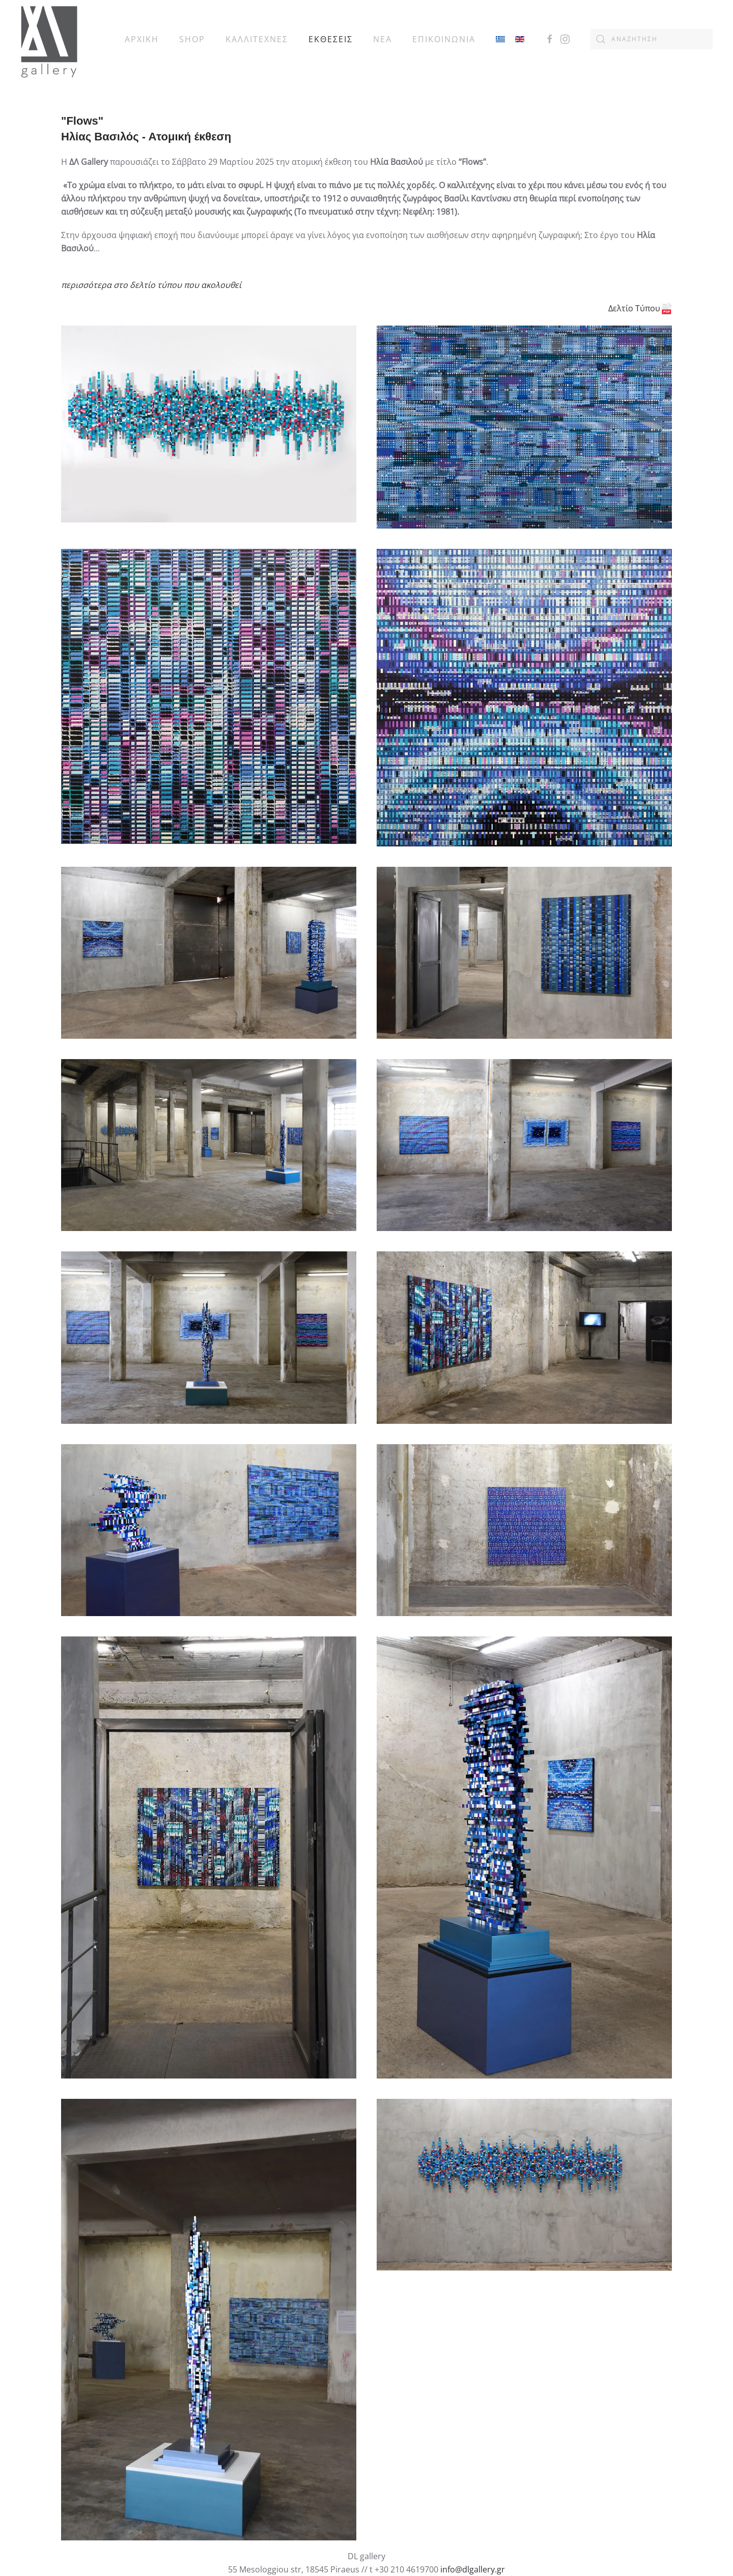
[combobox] (651, 39)
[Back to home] (49, 39)
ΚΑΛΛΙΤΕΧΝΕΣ (256, 39)
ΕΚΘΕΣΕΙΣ (330, 39)
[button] (208, 427)
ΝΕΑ (382, 39)
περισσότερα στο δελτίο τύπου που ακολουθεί (151, 284)
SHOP (192, 39)
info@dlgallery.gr (472, 2569)
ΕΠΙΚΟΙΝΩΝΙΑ (443, 39)
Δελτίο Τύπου (640, 308)
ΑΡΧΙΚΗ (142, 39)
